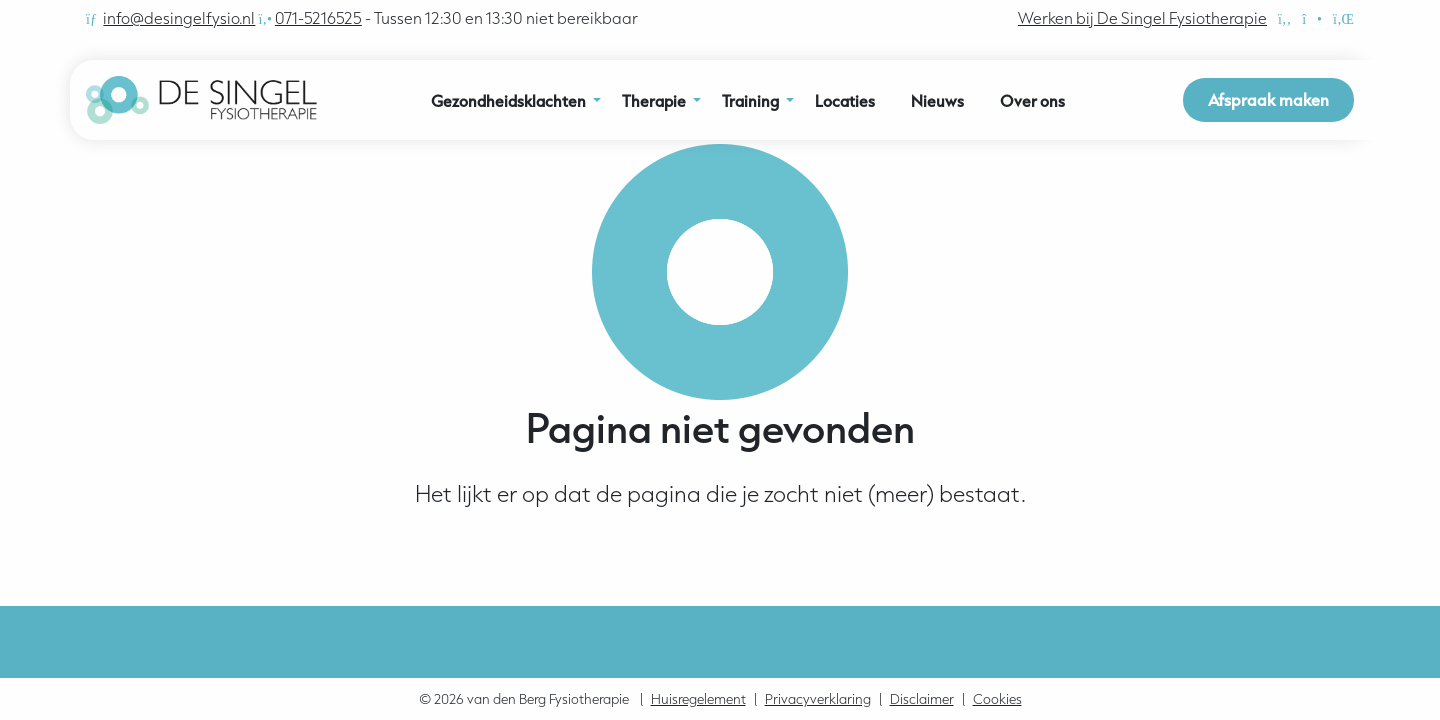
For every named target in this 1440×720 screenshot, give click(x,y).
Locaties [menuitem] (845, 101)
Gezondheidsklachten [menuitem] (508, 101)
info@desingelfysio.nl (179, 18)
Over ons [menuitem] (1032, 101)
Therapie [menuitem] (654, 101)
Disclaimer (922, 699)
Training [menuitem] (750, 101)
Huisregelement (698, 699)
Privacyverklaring (818, 699)
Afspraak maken (1268, 99)
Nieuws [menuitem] (937, 101)
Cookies (997, 699)
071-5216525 (318, 18)
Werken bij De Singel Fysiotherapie (1142, 18)
